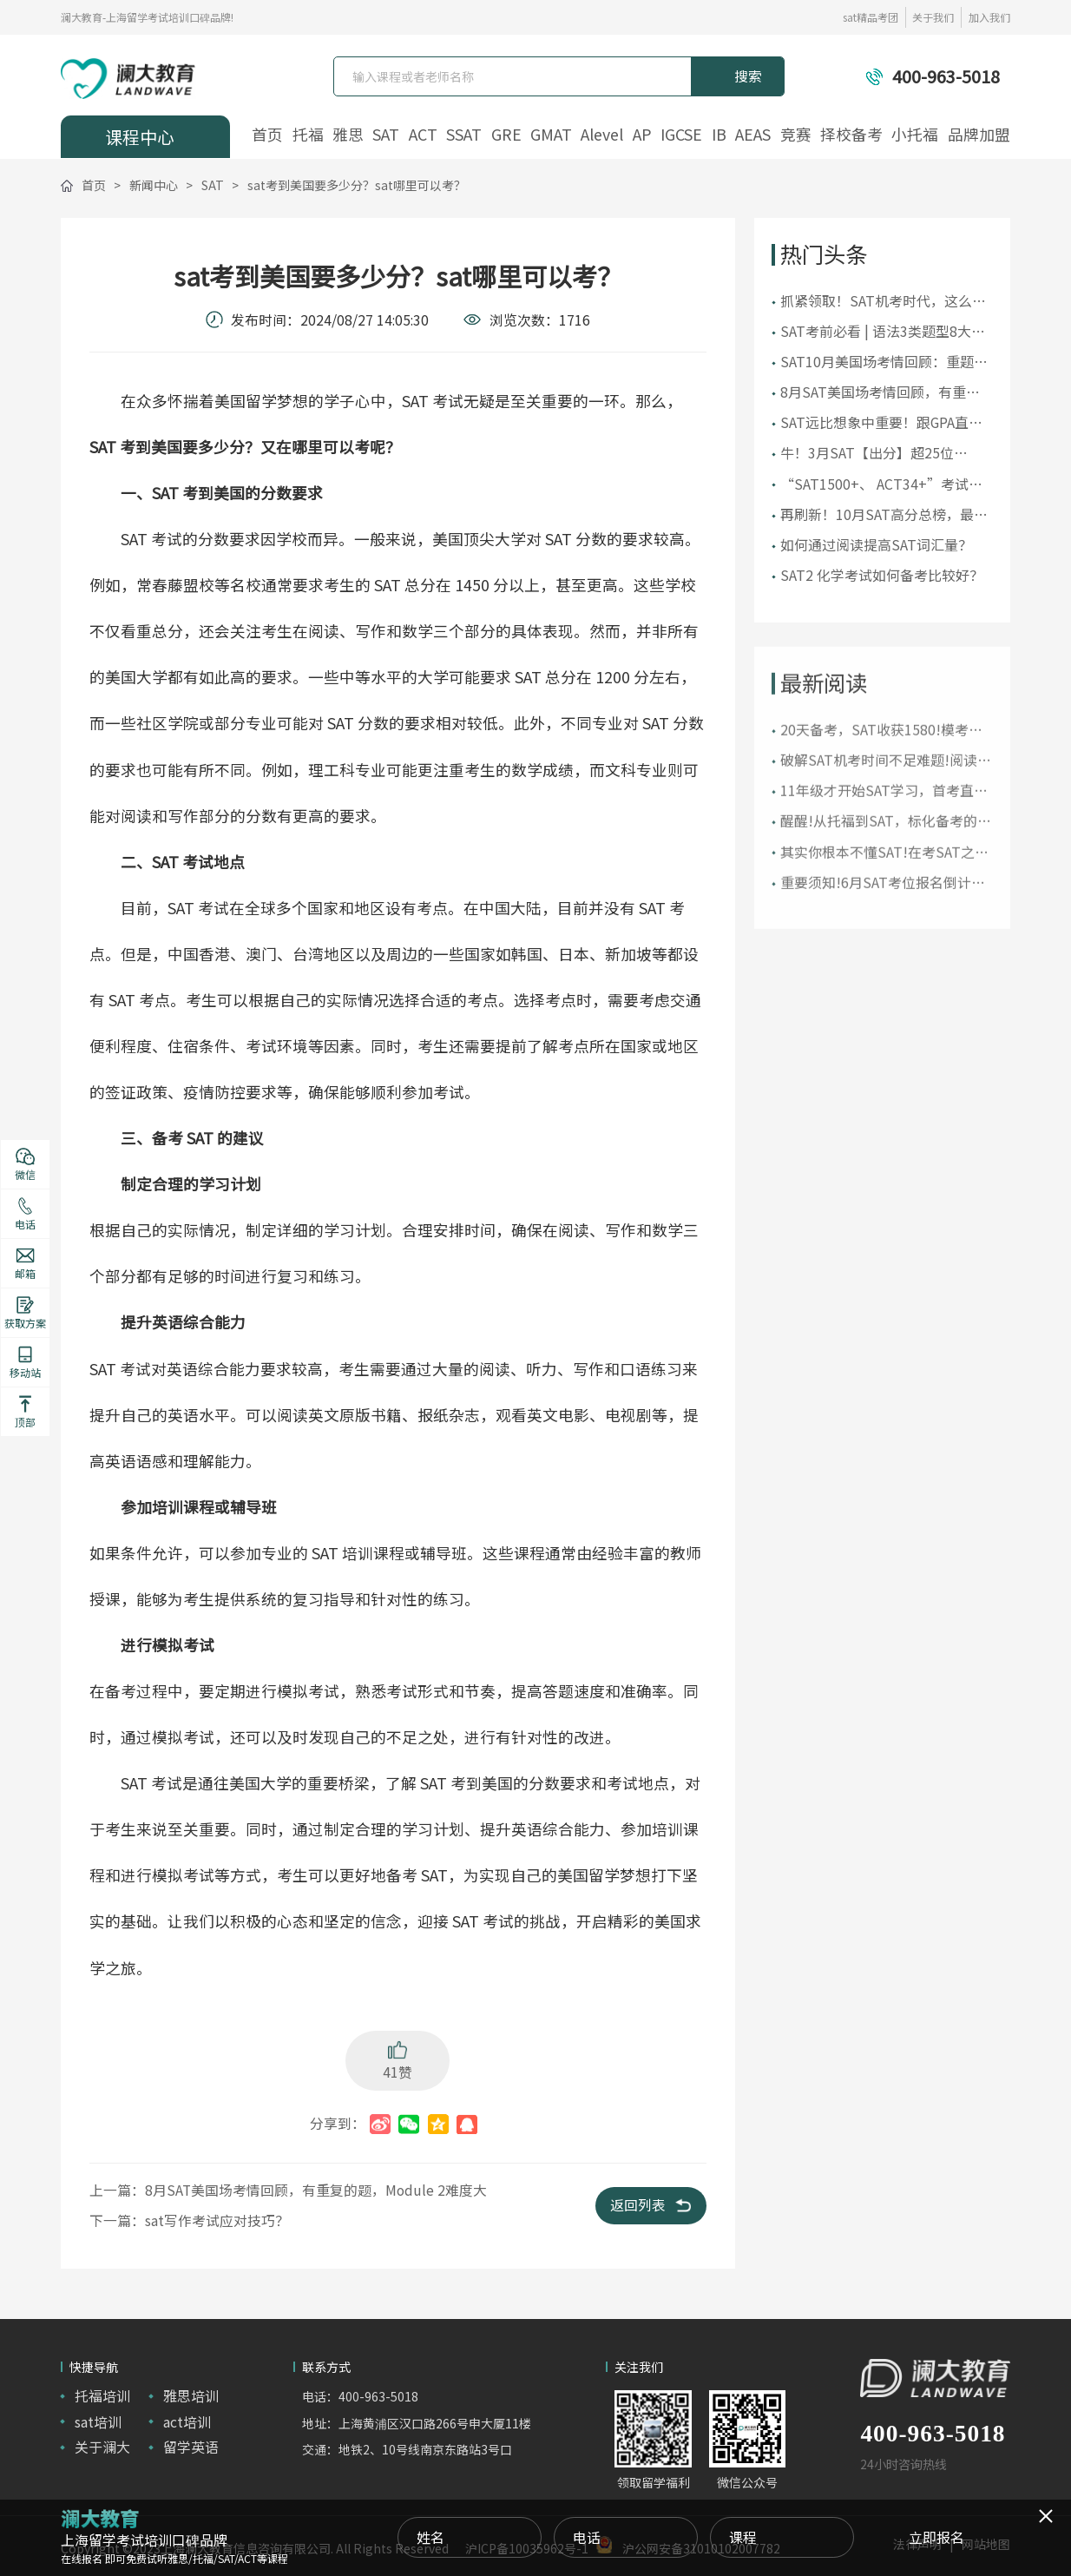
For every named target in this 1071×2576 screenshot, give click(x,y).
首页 (267, 134)
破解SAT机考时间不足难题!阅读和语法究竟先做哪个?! (885, 792)
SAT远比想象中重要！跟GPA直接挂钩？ (881, 423)
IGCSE (681, 134)
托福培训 (102, 2396)
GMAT (551, 134)
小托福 (914, 134)
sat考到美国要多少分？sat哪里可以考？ (356, 185)
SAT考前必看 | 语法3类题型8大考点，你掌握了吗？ (882, 332)
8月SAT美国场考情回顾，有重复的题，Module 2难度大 (880, 393)
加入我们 (989, 17)
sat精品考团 (870, 17)
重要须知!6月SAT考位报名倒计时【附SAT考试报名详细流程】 (882, 915)
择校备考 (851, 134)
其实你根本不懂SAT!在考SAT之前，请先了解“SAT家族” (877, 884)
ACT (423, 134)
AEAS (753, 134)
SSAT (464, 134)
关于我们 (933, 17)
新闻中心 (153, 185)
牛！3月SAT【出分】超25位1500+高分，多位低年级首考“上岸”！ (883, 453)
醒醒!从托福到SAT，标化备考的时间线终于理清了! (885, 854)
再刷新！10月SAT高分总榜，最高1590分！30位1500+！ (884, 515)
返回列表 (650, 2205)
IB (719, 134)
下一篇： (189, 2220)
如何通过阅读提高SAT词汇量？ (876, 545)
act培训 (187, 2422)
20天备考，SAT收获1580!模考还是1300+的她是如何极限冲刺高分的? (883, 762)
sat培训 (98, 2422)
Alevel (602, 134)
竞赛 (795, 134)
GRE (506, 134)
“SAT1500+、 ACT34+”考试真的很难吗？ (881, 485)
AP (642, 134)
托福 (308, 134)
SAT (385, 134)
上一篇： (288, 2190)
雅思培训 (191, 2396)
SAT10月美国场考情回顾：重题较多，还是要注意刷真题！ (884, 362)
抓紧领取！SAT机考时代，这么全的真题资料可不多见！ (883, 302)
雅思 (348, 134)
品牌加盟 (979, 134)
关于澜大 (102, 2447)
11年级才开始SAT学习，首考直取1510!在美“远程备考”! (884, 823)
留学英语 (191, 2447)
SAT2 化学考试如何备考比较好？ (881, 575)
